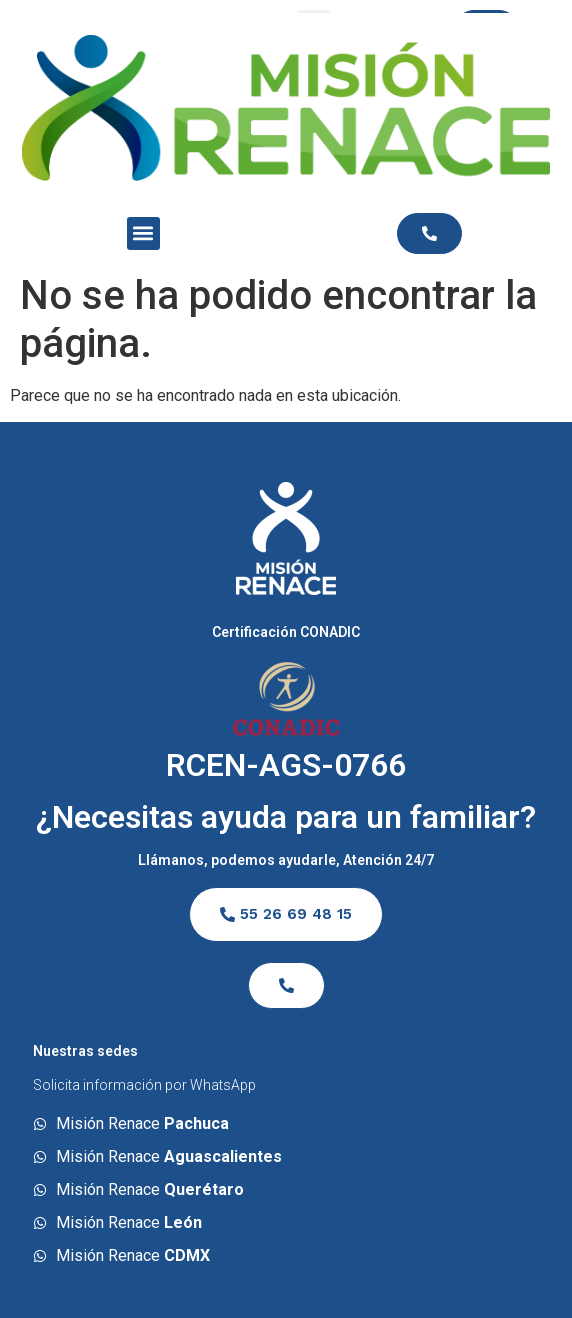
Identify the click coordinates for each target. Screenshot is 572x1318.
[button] (143, 233)
